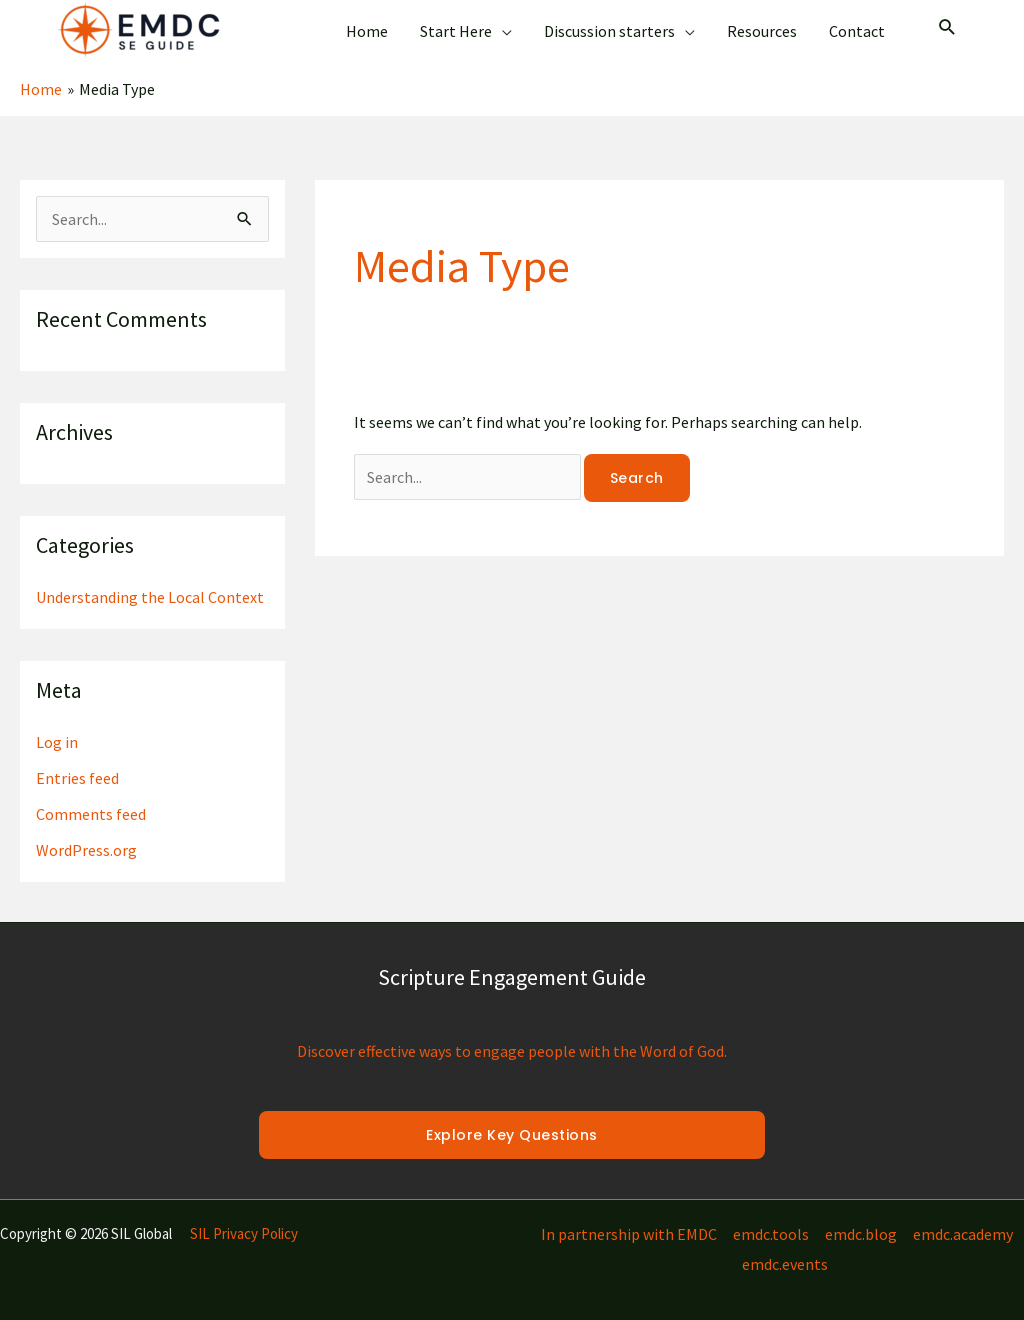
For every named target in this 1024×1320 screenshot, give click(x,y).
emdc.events (785, 1264)
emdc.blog (861, 1234)
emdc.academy (963, 1234)
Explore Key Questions (512, 1135)
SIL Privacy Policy (244, 1233)
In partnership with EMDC (629, 1234)
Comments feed (91, 814)
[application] (502, 31)
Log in (57, 742)
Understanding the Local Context (150, 597)
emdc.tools (771, 1234)
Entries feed (77, 778)
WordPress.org (86, 850)
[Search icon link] (947, 29)
